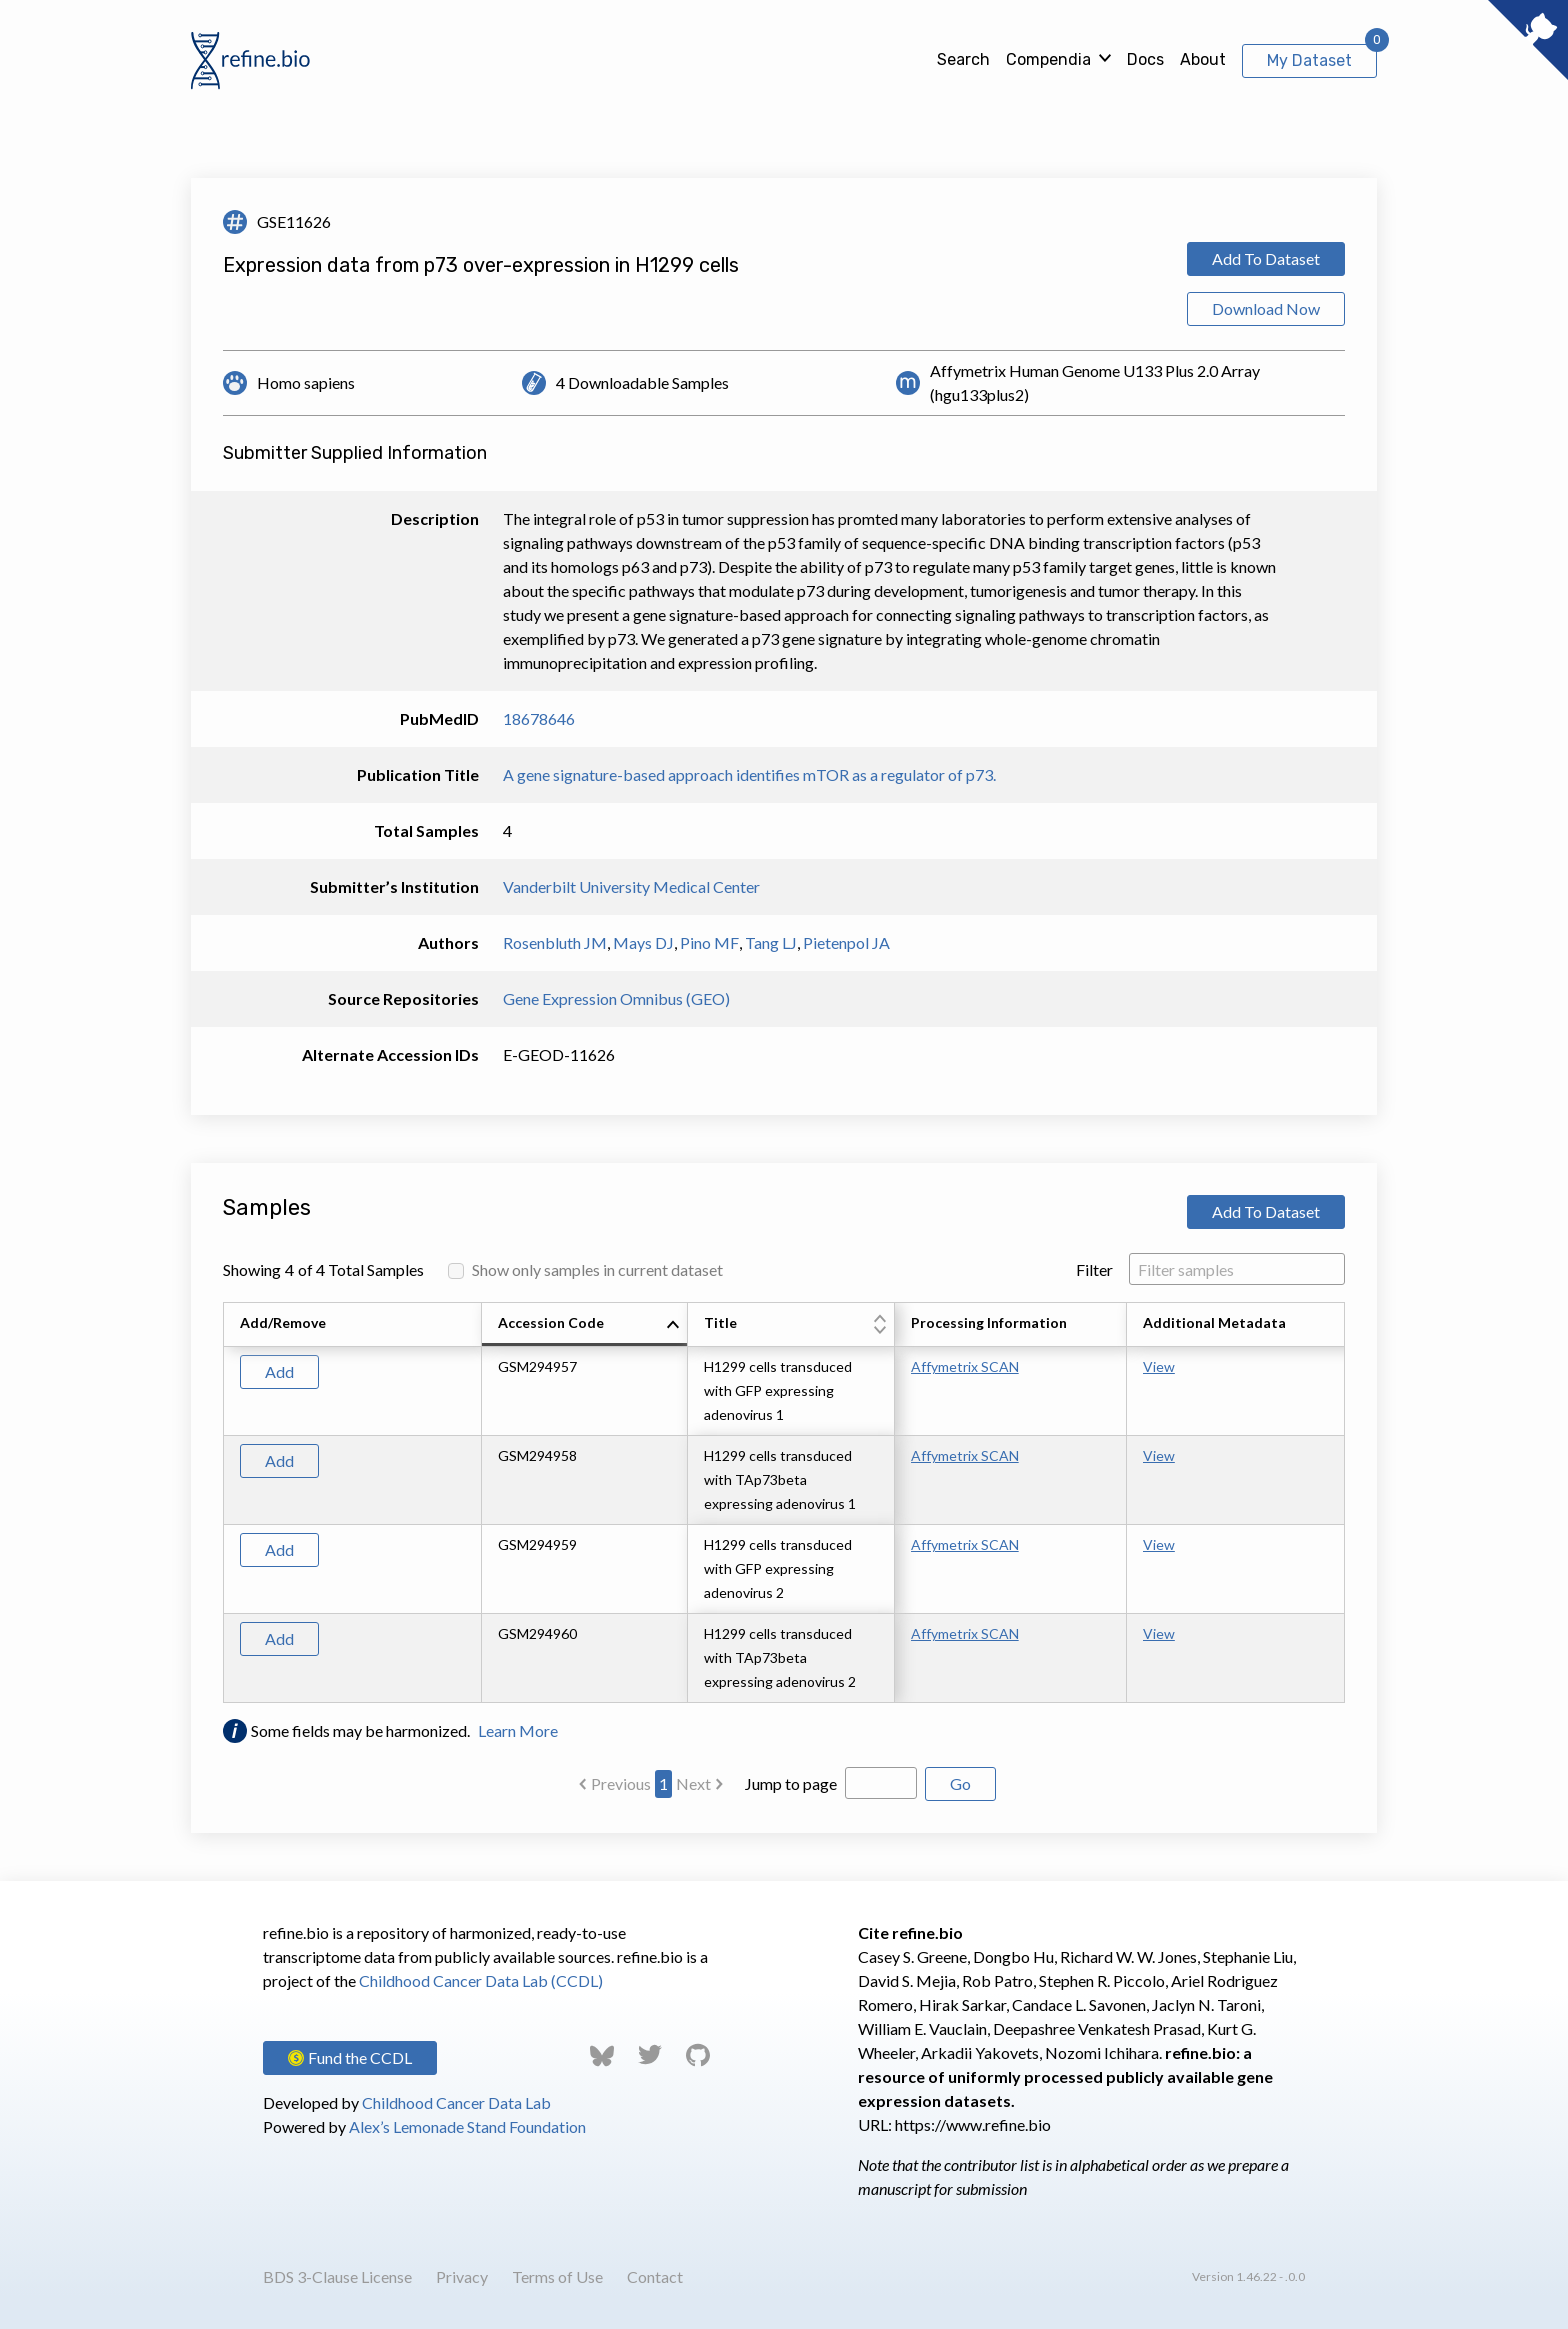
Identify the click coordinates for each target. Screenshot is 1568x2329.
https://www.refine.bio (973, 2124)
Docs (1145, 59)
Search (963, 59)
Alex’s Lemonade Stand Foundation (467, 2126)
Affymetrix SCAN (965, 1366)
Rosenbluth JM (555, 942)
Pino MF (709, 942)
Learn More (518, 1730)
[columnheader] (585, 1325)
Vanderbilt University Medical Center (631, 886)
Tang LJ (771, 942)
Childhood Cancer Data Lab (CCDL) (481, 1980)
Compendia (1048, 59)
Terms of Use (557, 2276)
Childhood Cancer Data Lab (456, 2102)
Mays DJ (643, 942)
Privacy (462, 2276)
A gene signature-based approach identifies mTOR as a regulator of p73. (749, 774)
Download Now (1266, 308)
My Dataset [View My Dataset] (1309, 60)
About (1203, 59)
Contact (655, 2276)
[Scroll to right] (1348, 1503)
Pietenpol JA (846, 942)
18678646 (539, 718)
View (1159, 1366)
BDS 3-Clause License (337, 2276)
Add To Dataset (1266, 258)
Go (960, 1783)
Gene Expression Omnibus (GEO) (616, 998)
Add (279, 1371)
